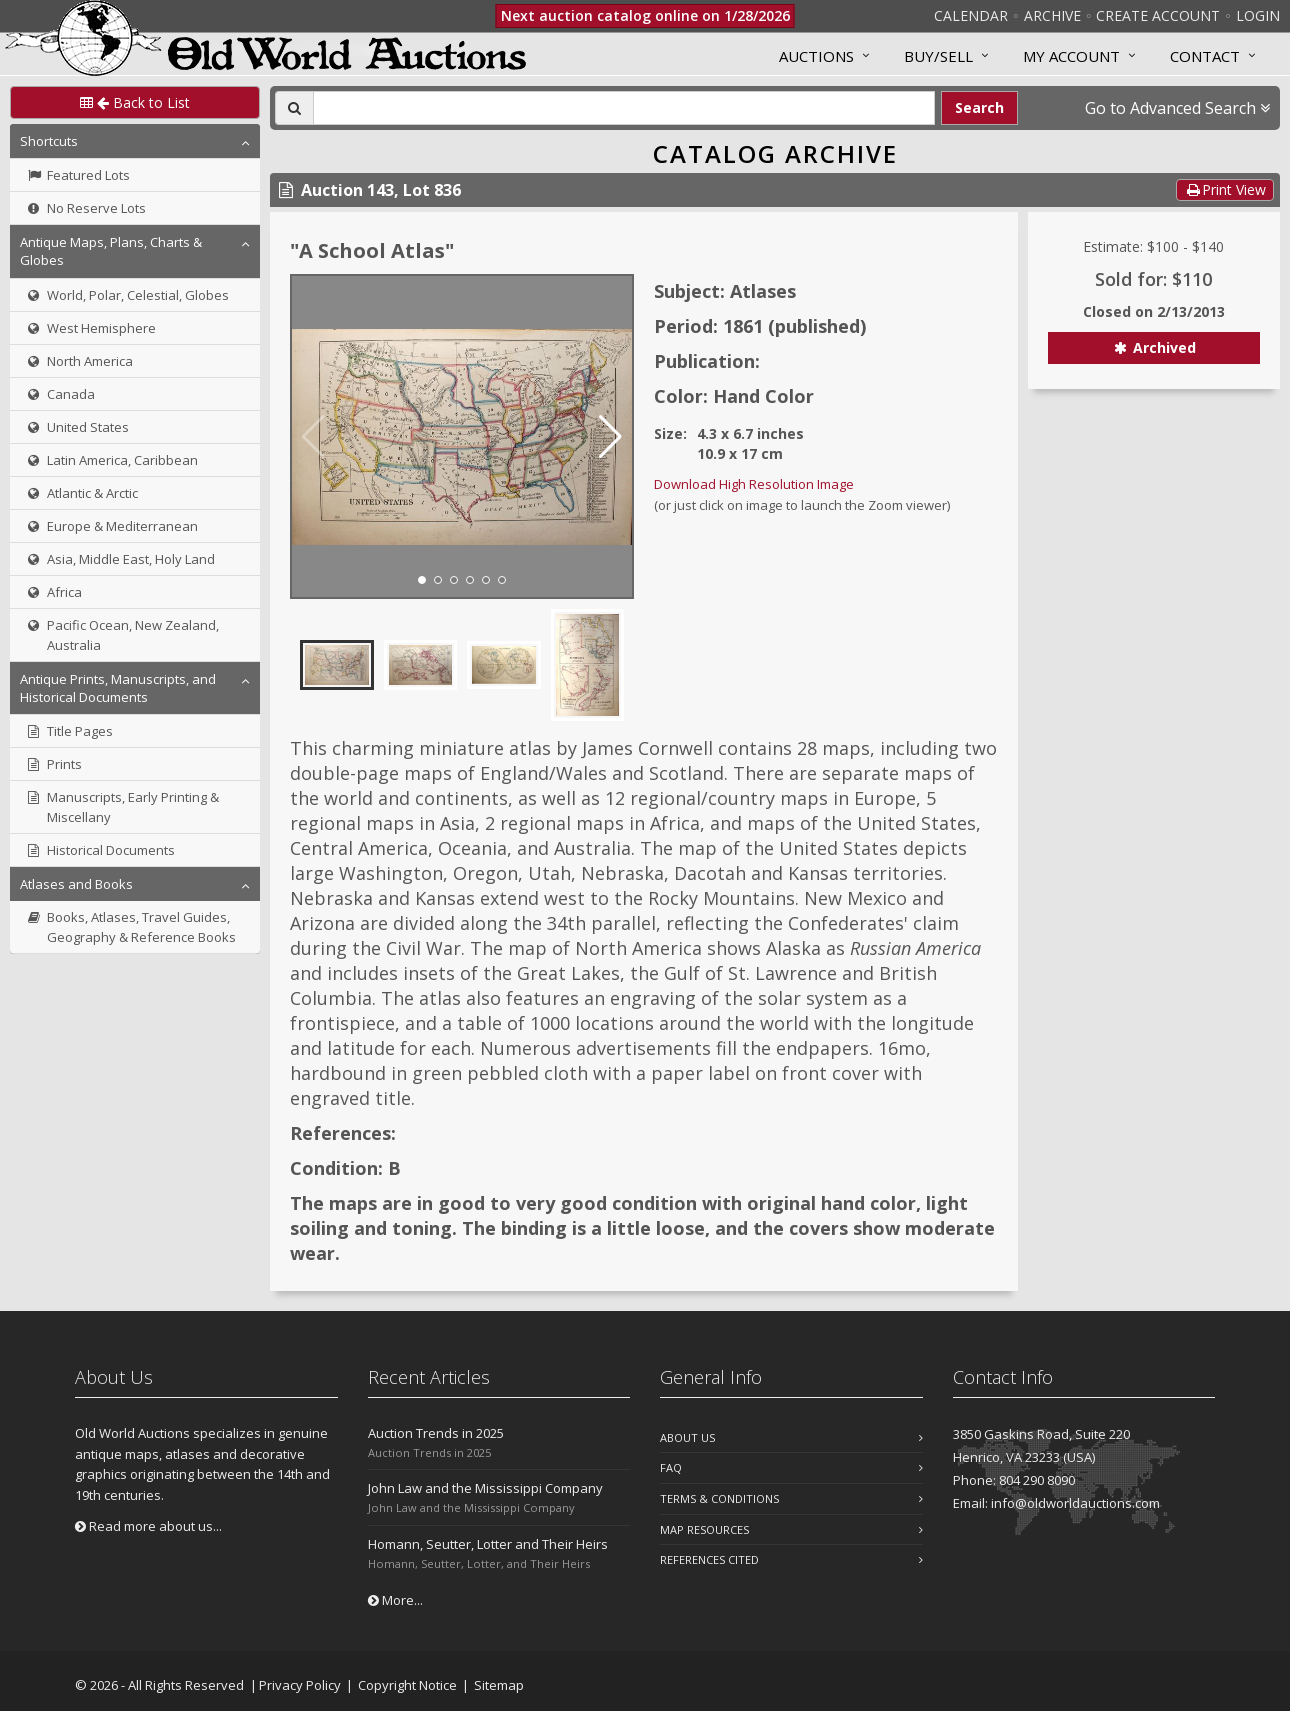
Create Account (1158, 15)
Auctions (816, 56)
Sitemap (499, 1685)
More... (395, 1600)
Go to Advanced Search (1177, 108)
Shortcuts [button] (49, 141)
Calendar (971, 15)
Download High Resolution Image (754, 484)
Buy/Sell (938, 56)
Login (1258, 15)
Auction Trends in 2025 (436, 1433)
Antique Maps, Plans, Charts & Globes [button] (111, 251)
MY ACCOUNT (1071, 56)
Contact (1205, 56)
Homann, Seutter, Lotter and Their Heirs (488, 1544)
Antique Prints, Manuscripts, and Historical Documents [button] (118, 688)
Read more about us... (148, 1526)
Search (979, 107)
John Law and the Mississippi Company (485, 1488)
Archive (1052, 15)
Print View (1225, 189)
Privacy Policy (300, 1685)
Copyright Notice (407, 1685)
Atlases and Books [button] (76, 884)
